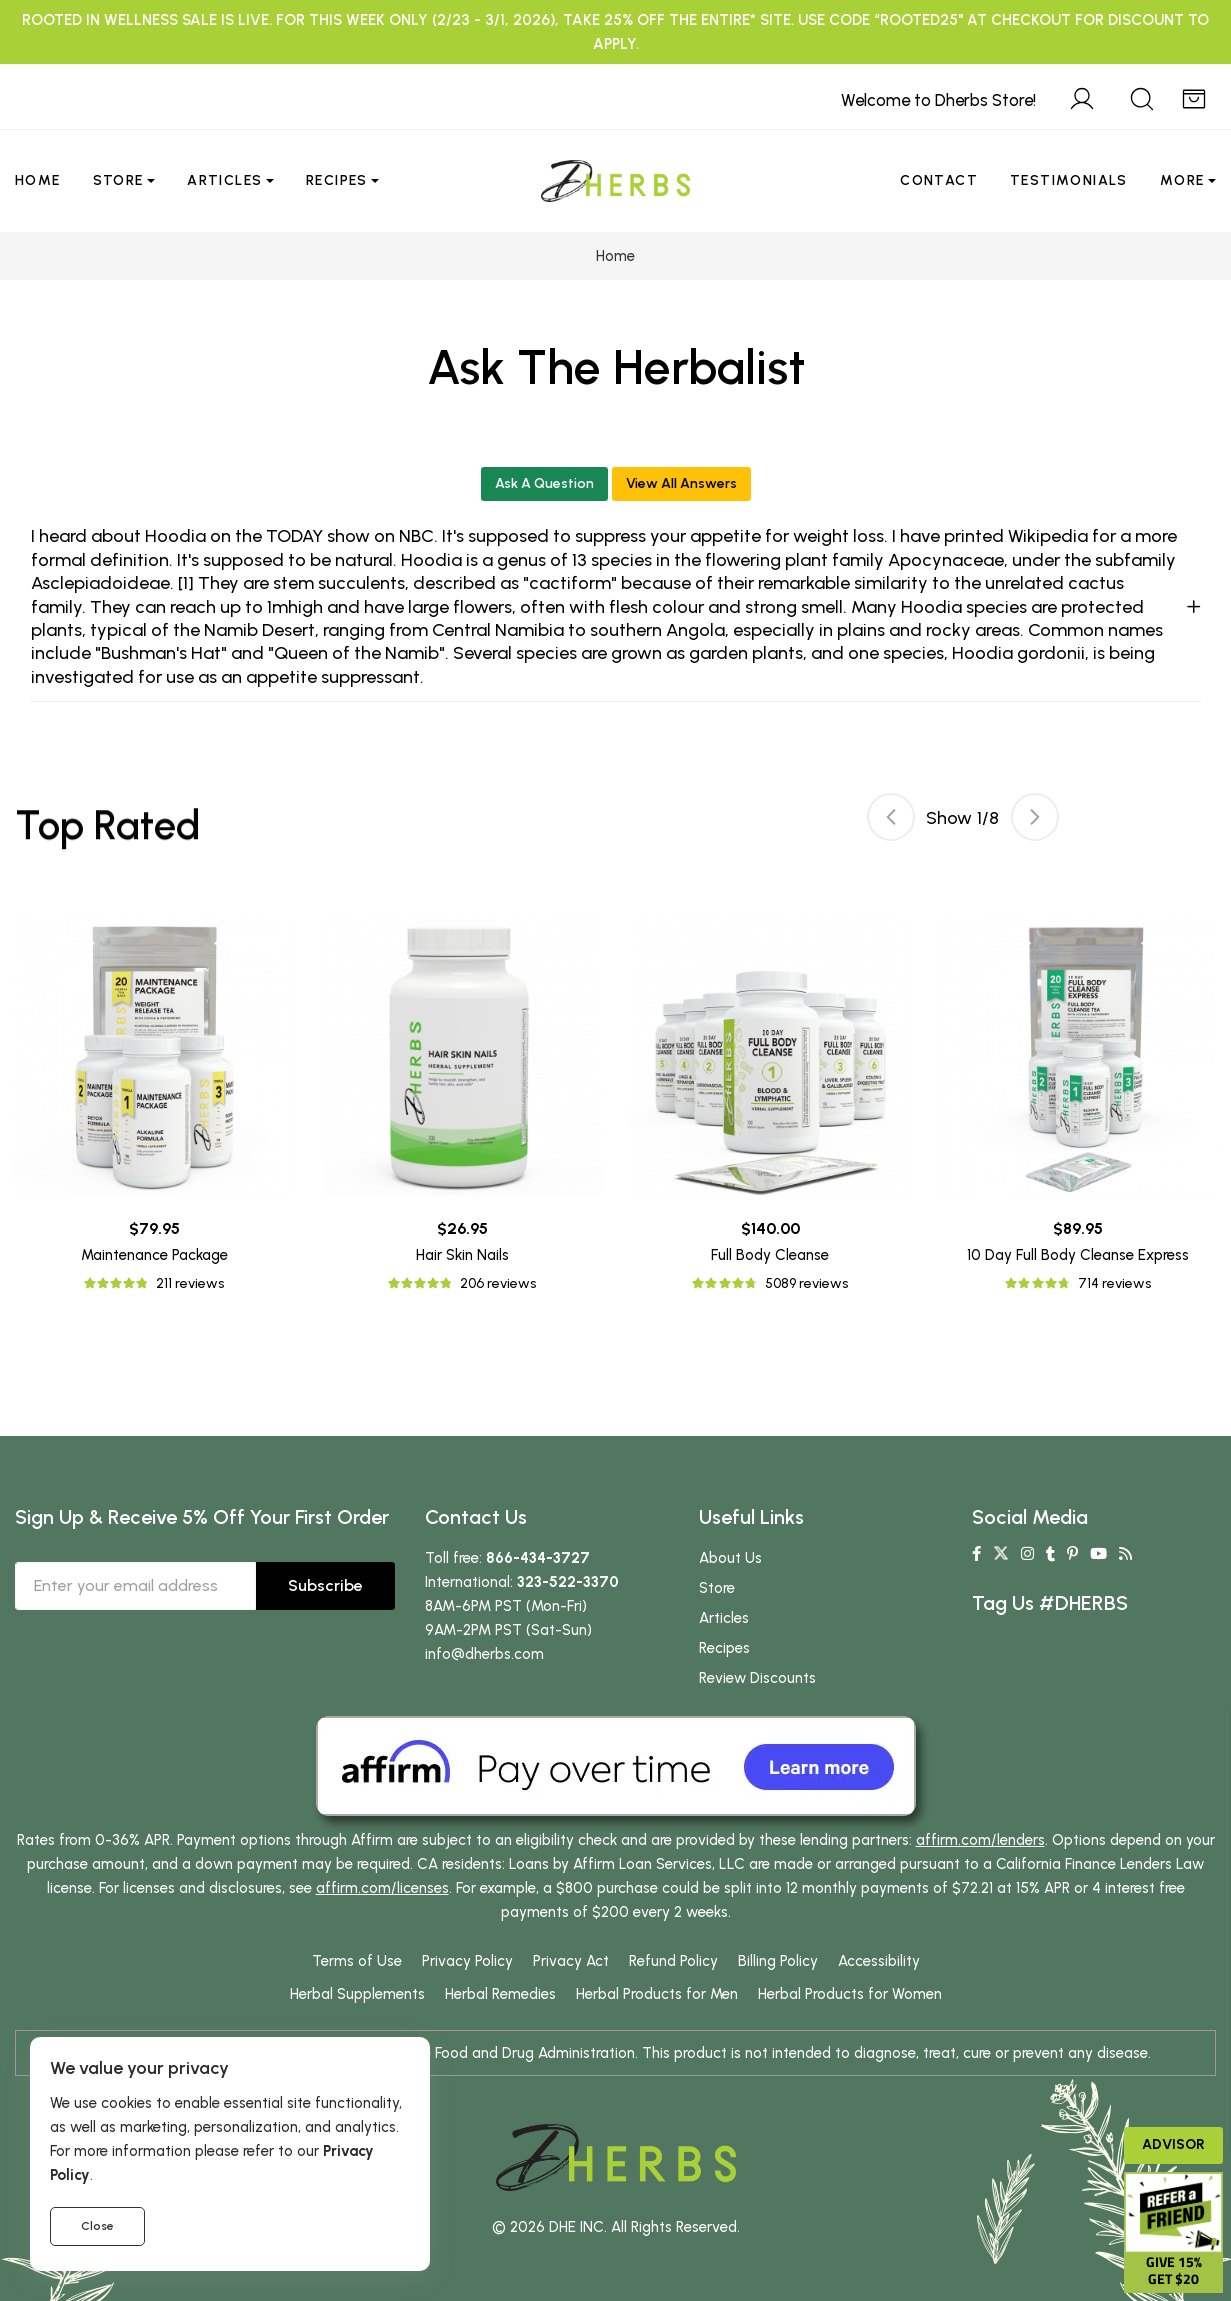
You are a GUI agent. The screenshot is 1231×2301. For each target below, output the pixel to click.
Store (118, 180)
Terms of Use (357, 1961)
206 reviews (498, 1283)
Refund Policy (673, 1961)
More (1182, 180)
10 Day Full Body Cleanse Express (1078, 1255)
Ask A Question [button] (544, 483)
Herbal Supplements (357, 1994)
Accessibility (879, 1961)
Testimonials (1069, 180)
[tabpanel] (770, 1106)
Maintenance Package (154, 1255)
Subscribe (325, 1585)
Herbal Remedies (500, 1994)
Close (97, 2226)
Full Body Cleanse (770, 1255)
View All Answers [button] (681, 483)
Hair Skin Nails (462, 1255)
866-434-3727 (538, 1558)
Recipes (337, 180)
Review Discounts (757, 1678)
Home (38, 180)
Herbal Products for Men (657, 1994)
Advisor (1173, 2144)
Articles (224, 180)
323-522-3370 (568, 1582)
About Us (730, 1558)
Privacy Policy (467, 1961)
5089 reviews (806, 1283)
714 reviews (1114, 1283)
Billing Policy (778, 1961)
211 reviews (190, 1283)
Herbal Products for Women (850, 1994)
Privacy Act (571, 1961)
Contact (939, 180)
